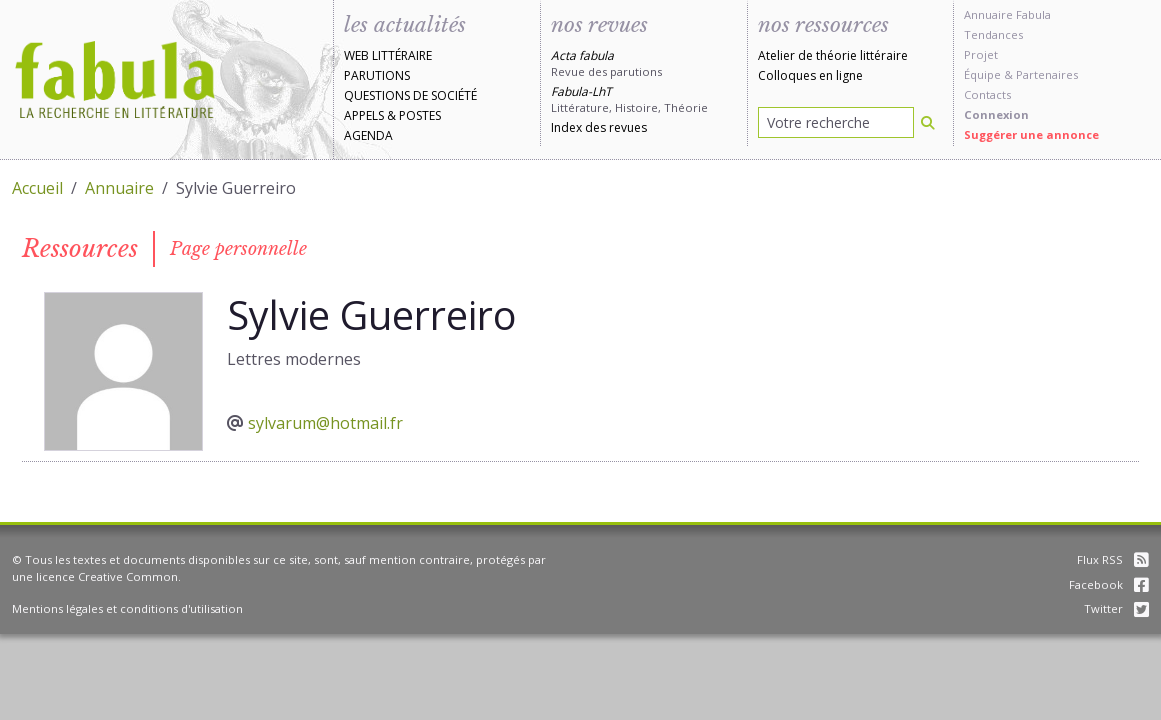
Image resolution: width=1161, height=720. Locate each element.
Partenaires (1047, 74)
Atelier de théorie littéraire (833, 55)
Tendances (993, 34)
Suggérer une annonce (1031, 134)
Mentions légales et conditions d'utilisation (127, 608)
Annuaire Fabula (1007, 14)
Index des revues (599, 127)
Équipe (982, 74)
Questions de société (410, 95)
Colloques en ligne (810, 75)
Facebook (1109, 584)
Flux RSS (1113, 559)
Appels (364, 115)
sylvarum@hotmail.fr (325, 423)
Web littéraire (388, 55)
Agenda (368, 135)
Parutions (377, 75)
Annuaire (119, 188)
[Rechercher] (928, 122)
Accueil (37, 188)
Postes (420, 115)
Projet (981, 54)
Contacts (987, 94)
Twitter (1116, 608)
